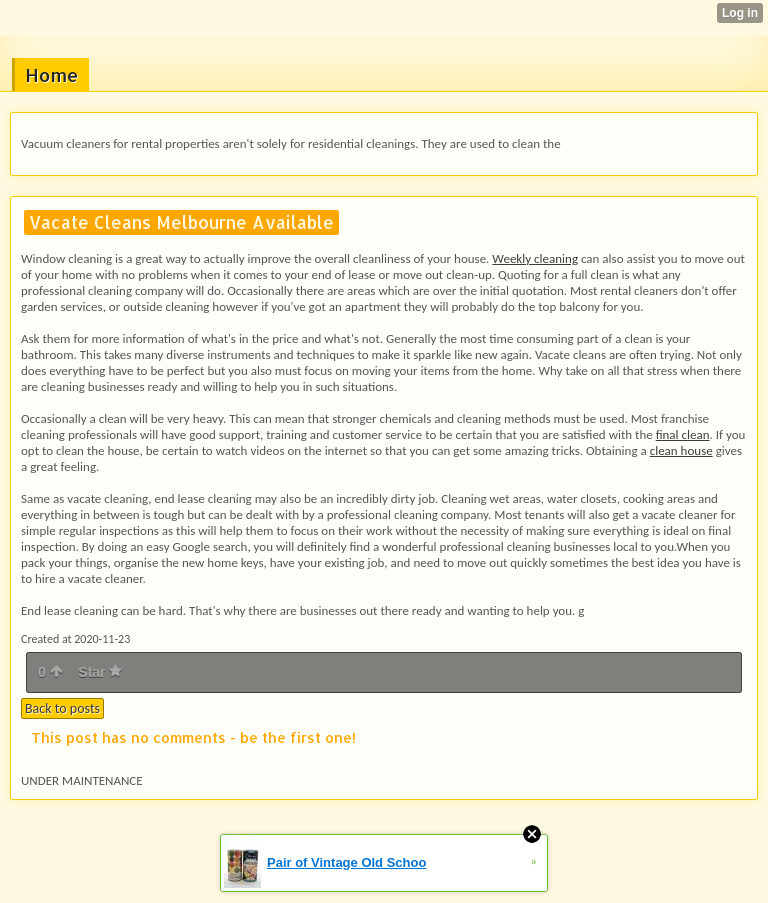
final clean (683, 434)
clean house (681, 450)
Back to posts (62, 708)
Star (100, 672)
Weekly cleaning (535, 258)
